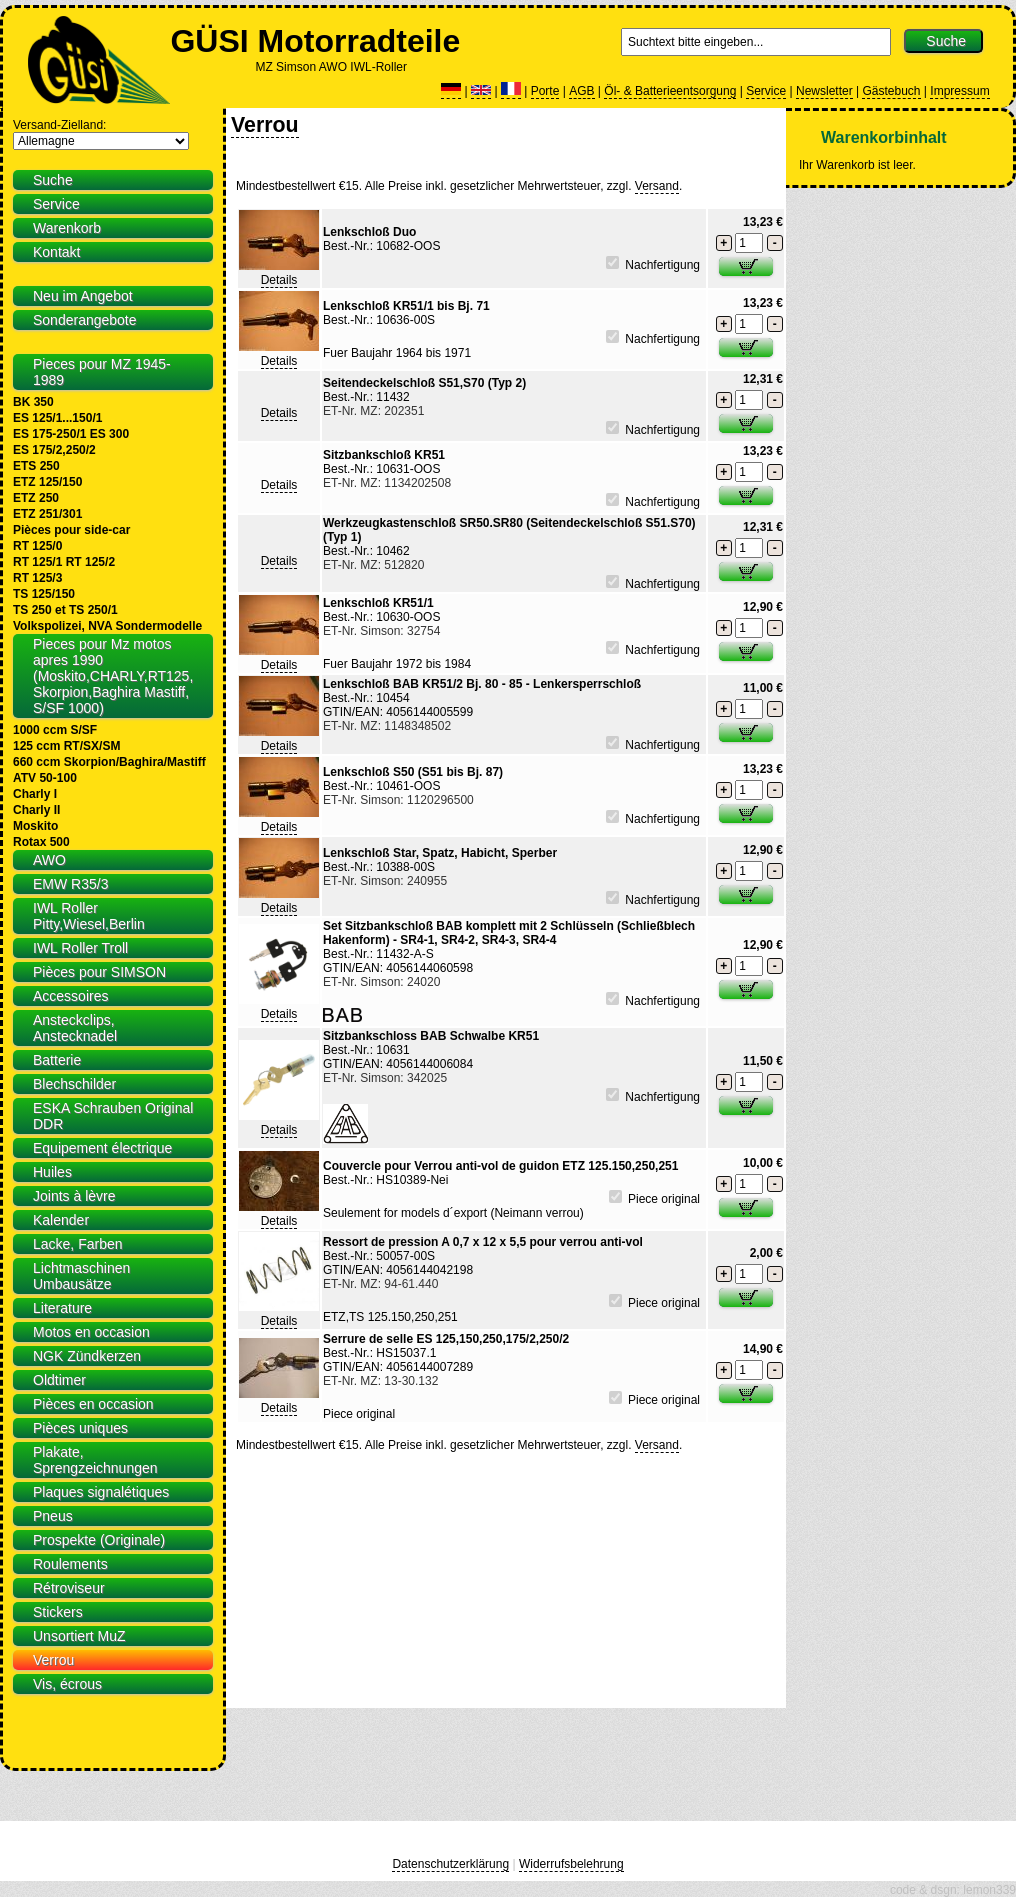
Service (766, 91)
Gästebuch (891, 91)
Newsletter (824, 91)
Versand (657, 186)
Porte (545, 91)
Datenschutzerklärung (450, 1864)
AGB (581, 91)
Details (279, 280)
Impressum (959, 91)
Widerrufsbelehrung (571, 1864)
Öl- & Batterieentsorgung (670, 91)
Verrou (265, 125)
